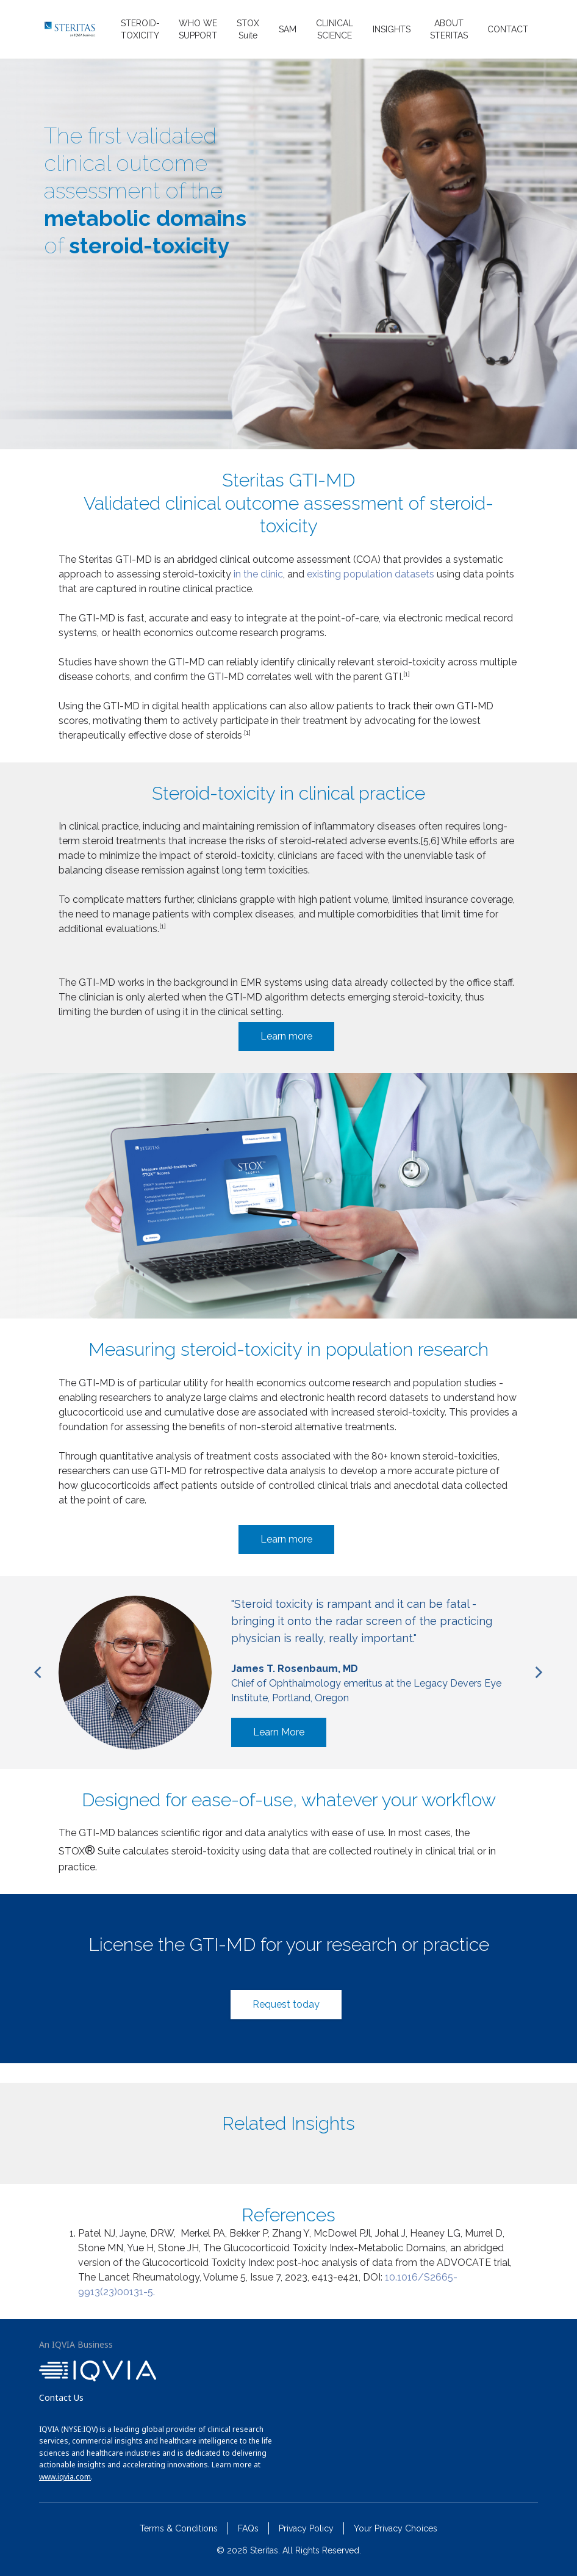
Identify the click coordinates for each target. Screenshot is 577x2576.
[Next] (538, 1672)
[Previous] (39, 1672)
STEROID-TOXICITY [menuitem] (140, 29)
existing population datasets (369, 574)
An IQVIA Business (76, 2344)
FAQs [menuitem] (248, 2528)
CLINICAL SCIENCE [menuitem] (334, 29)
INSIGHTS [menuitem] (391, 29)
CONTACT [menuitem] (507, 29)
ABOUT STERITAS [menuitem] (449, 29)
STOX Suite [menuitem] (248, 29)
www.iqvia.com (65, 2477)
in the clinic (258, 574)
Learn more (286, 1036)
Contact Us (61, 2397)
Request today (286, 2004)
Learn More (278, 1732)
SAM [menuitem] (287, 29)
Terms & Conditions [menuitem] (179, 2528)
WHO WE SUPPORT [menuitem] (198, 29)
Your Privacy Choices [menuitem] (395, 2528)
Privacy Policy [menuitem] (306, 2528)
